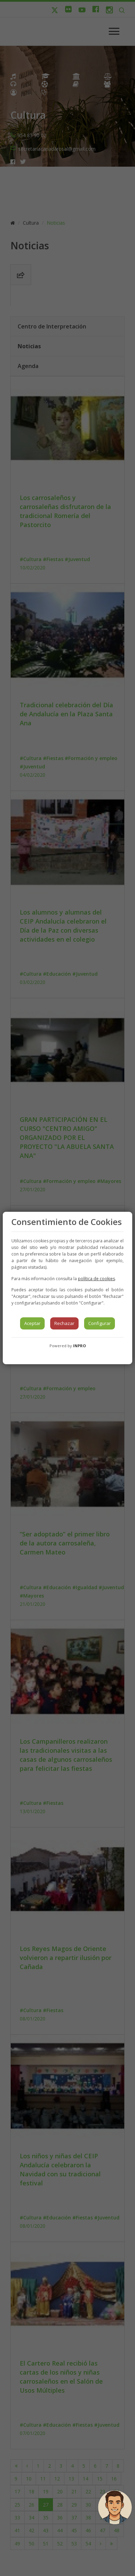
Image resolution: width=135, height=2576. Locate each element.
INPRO (79, 1345)
